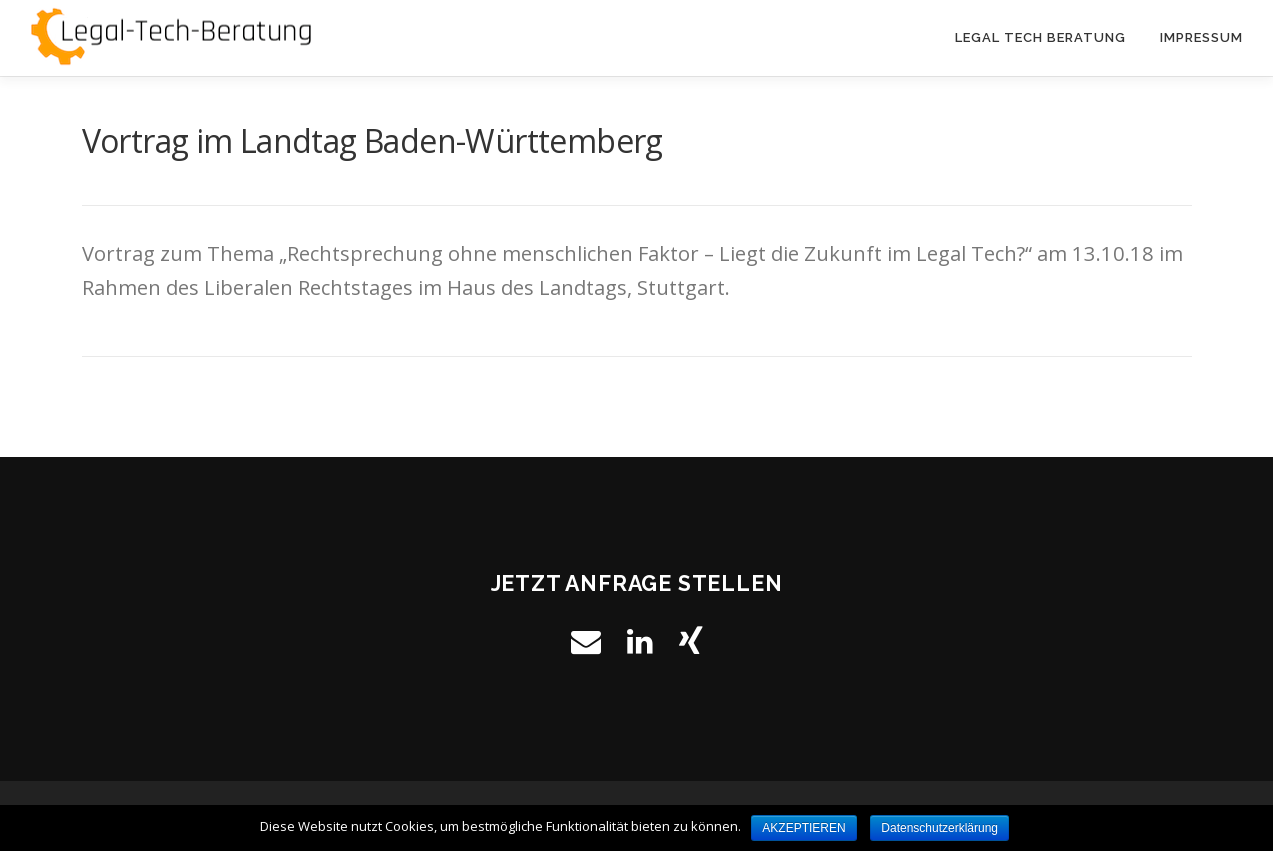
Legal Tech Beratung (1040, 37)
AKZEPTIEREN (803, 828)
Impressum (1201, 37)
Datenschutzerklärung (939, 828)
